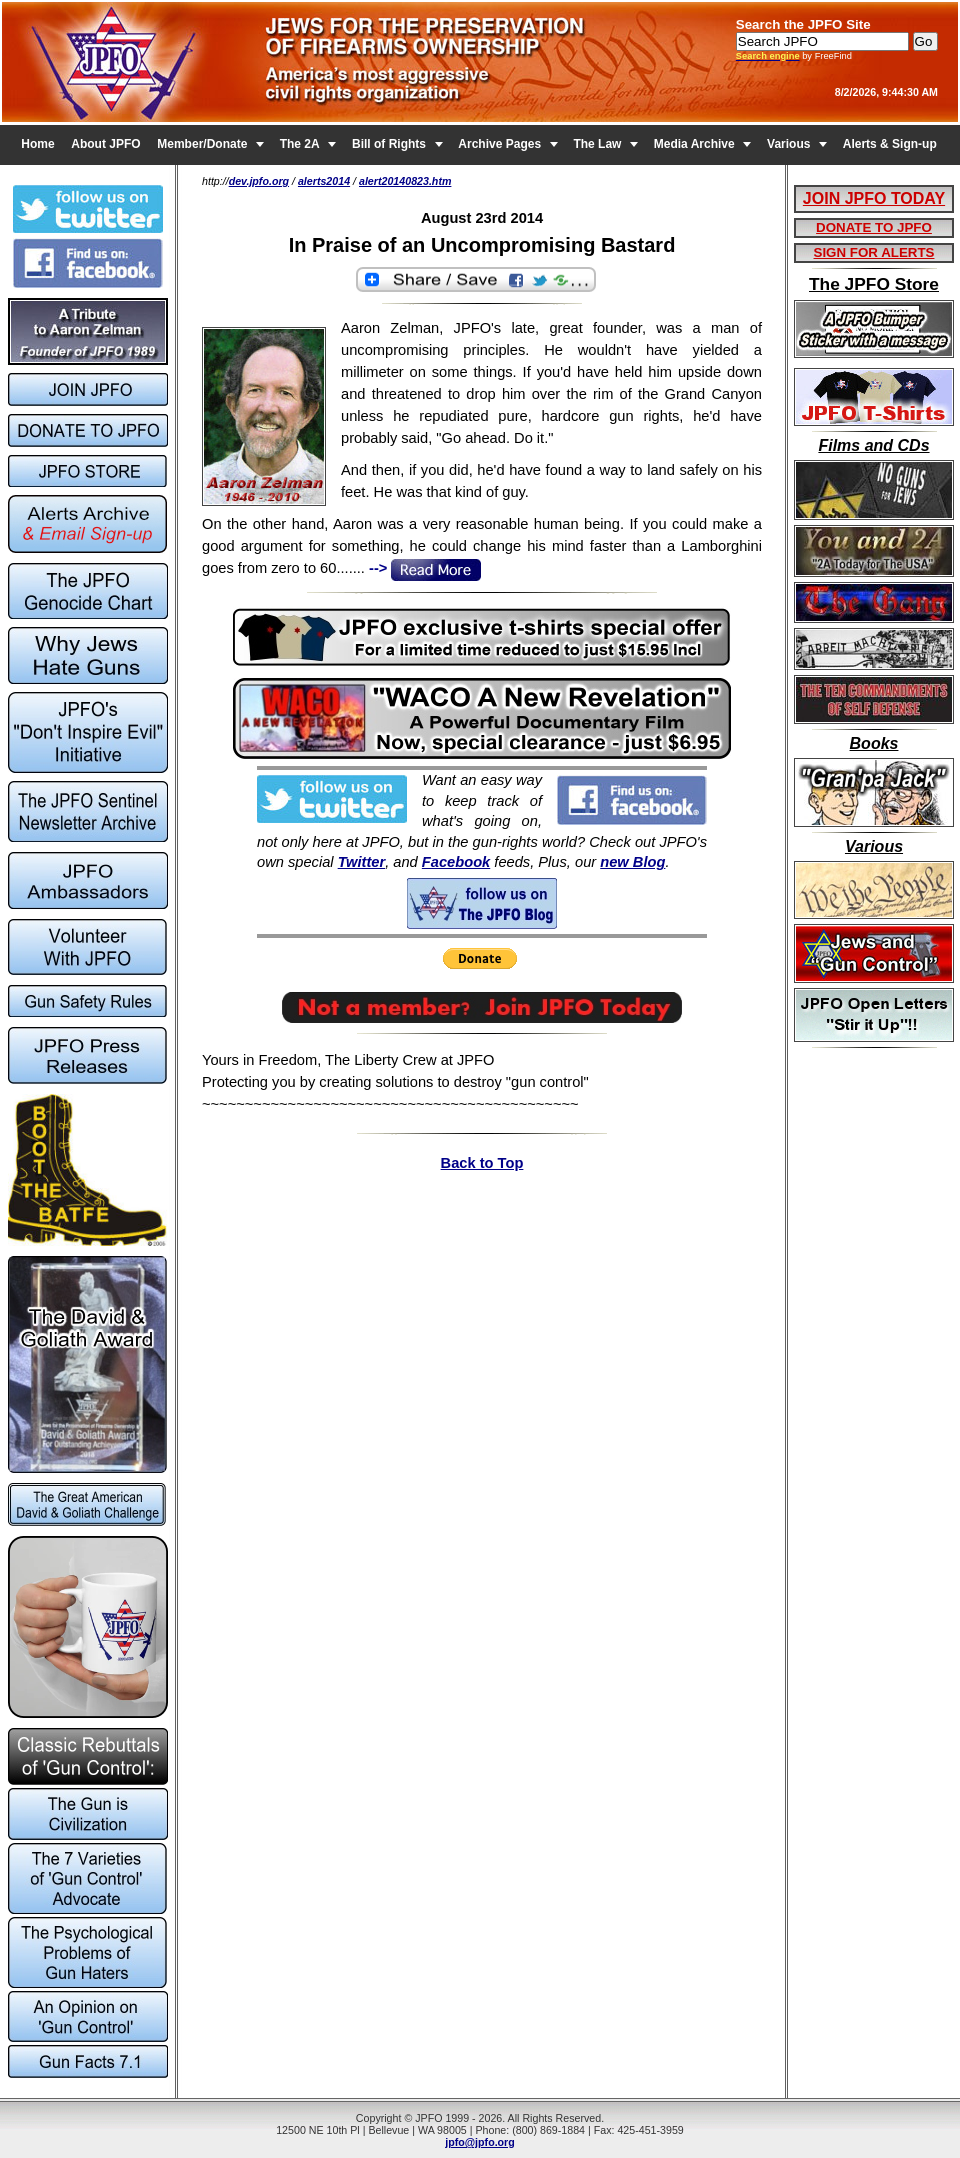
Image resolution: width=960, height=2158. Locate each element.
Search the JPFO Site (803, 24)
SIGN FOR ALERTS (874, 252)
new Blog (632, 862)
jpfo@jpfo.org (480, 2142)
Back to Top (482, 1163)
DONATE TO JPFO (874, 227)
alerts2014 (324, 181)
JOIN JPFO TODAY (874, 198)
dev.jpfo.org (259, 181)
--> (423, 568)
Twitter (362, 862)
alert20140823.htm (405, 181)
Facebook (456, 862)
